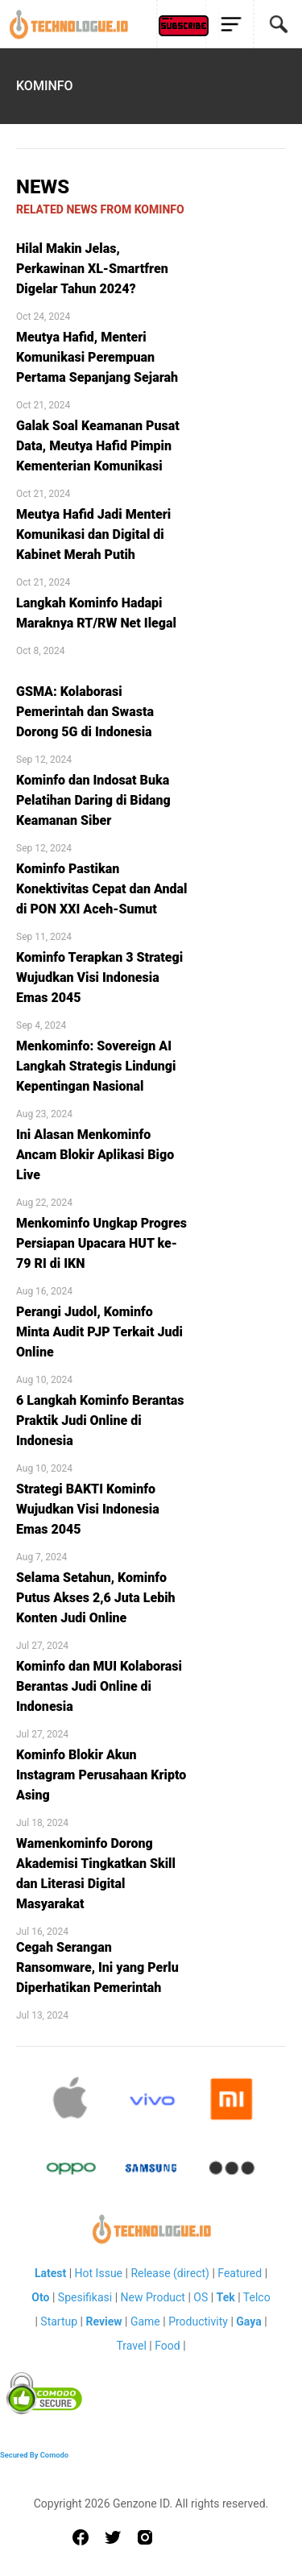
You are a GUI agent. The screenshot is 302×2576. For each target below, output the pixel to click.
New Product (153, 2297)
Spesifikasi (85, 2297)
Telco (257, 2297)
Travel (131, 2345)
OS (200, 2297)
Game (145, 2321)
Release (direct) (169, 2273)
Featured (239, 2273)
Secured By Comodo (34, 2454)
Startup (58, 2321)
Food (167, 2345)
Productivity (198, 2321)
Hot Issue (98, 2273)
